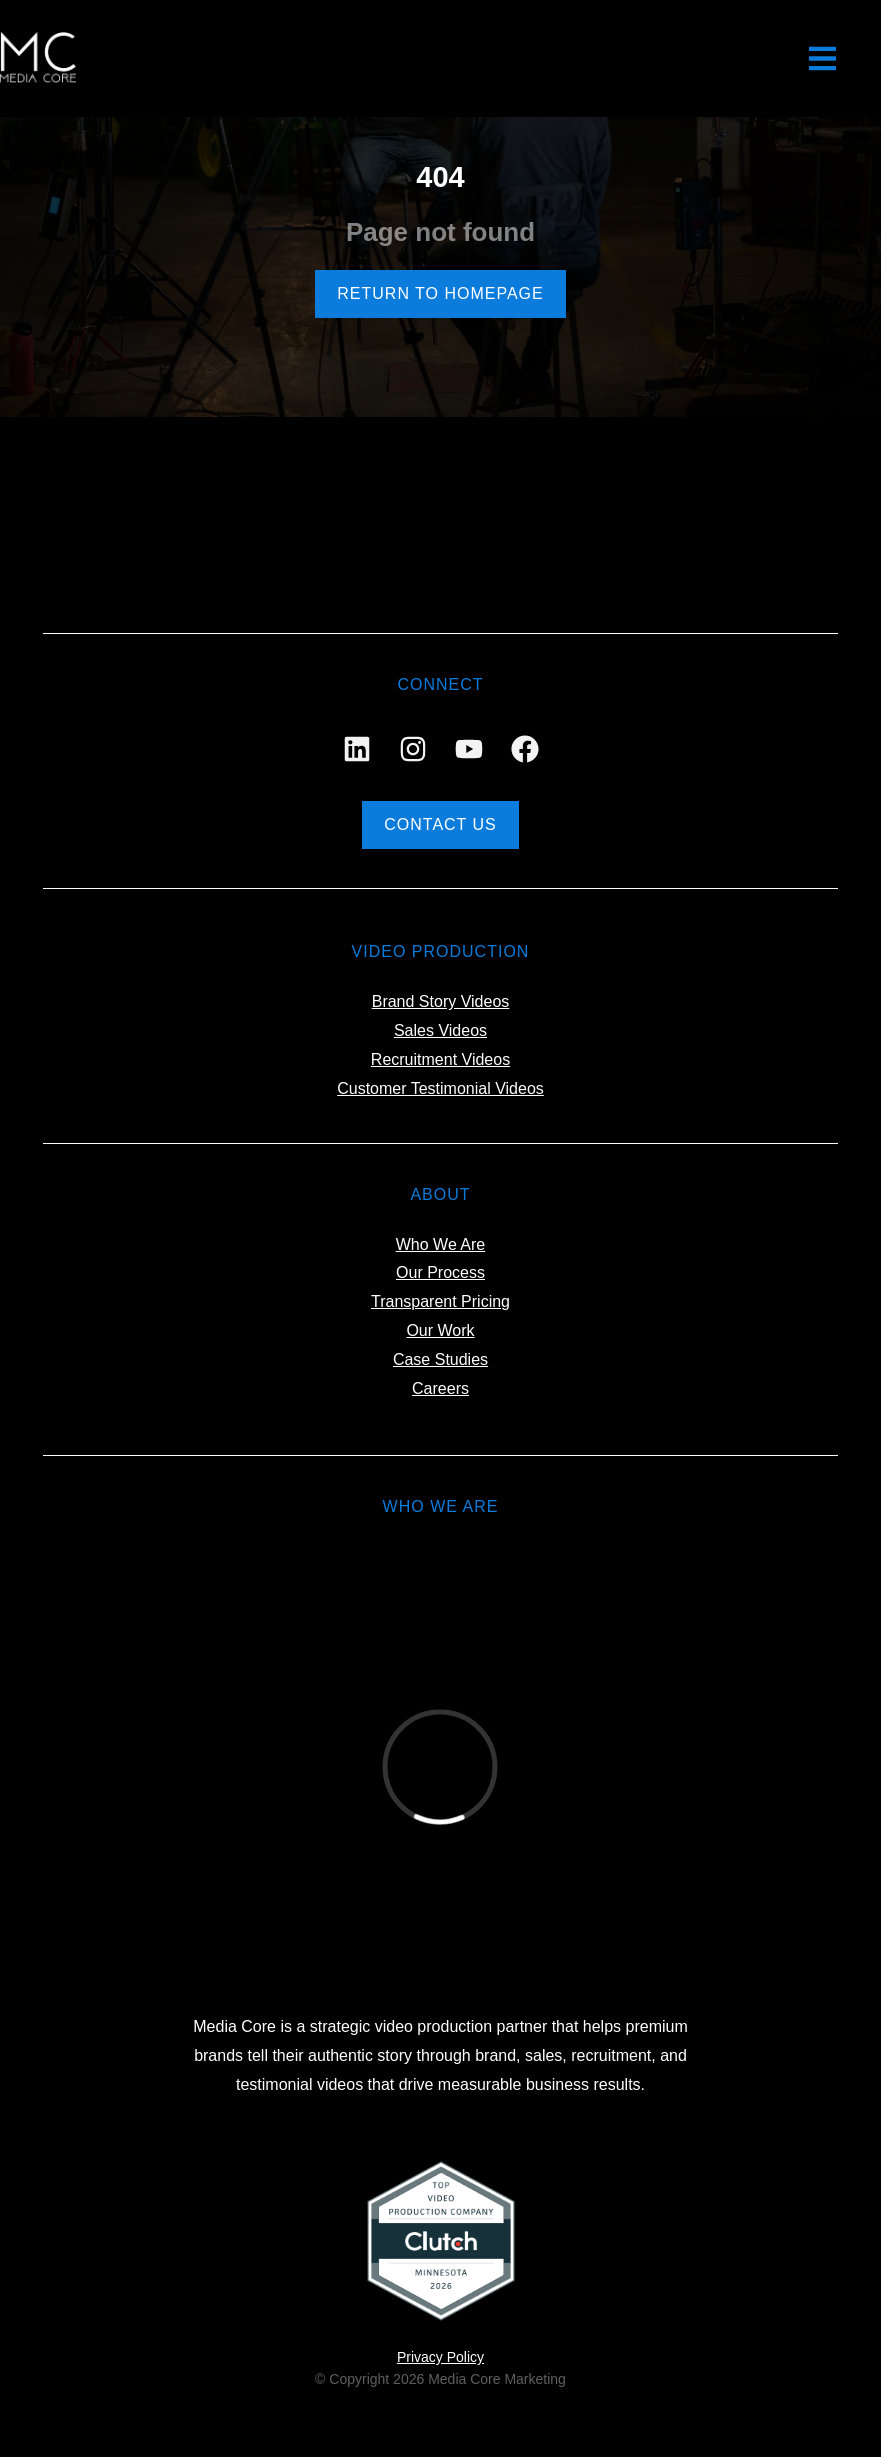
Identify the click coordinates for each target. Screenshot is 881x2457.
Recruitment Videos (440, 1059)
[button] (823, 58)
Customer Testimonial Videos (440, 1088)
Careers (440, 1388)
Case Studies (440, 1359)
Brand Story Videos (441, 1001)
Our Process (440, 1272)
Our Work (440, 1330)
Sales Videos (440, 1030)
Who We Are (441, 1244)
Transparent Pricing (440, 1301)
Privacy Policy (440, 2357)
